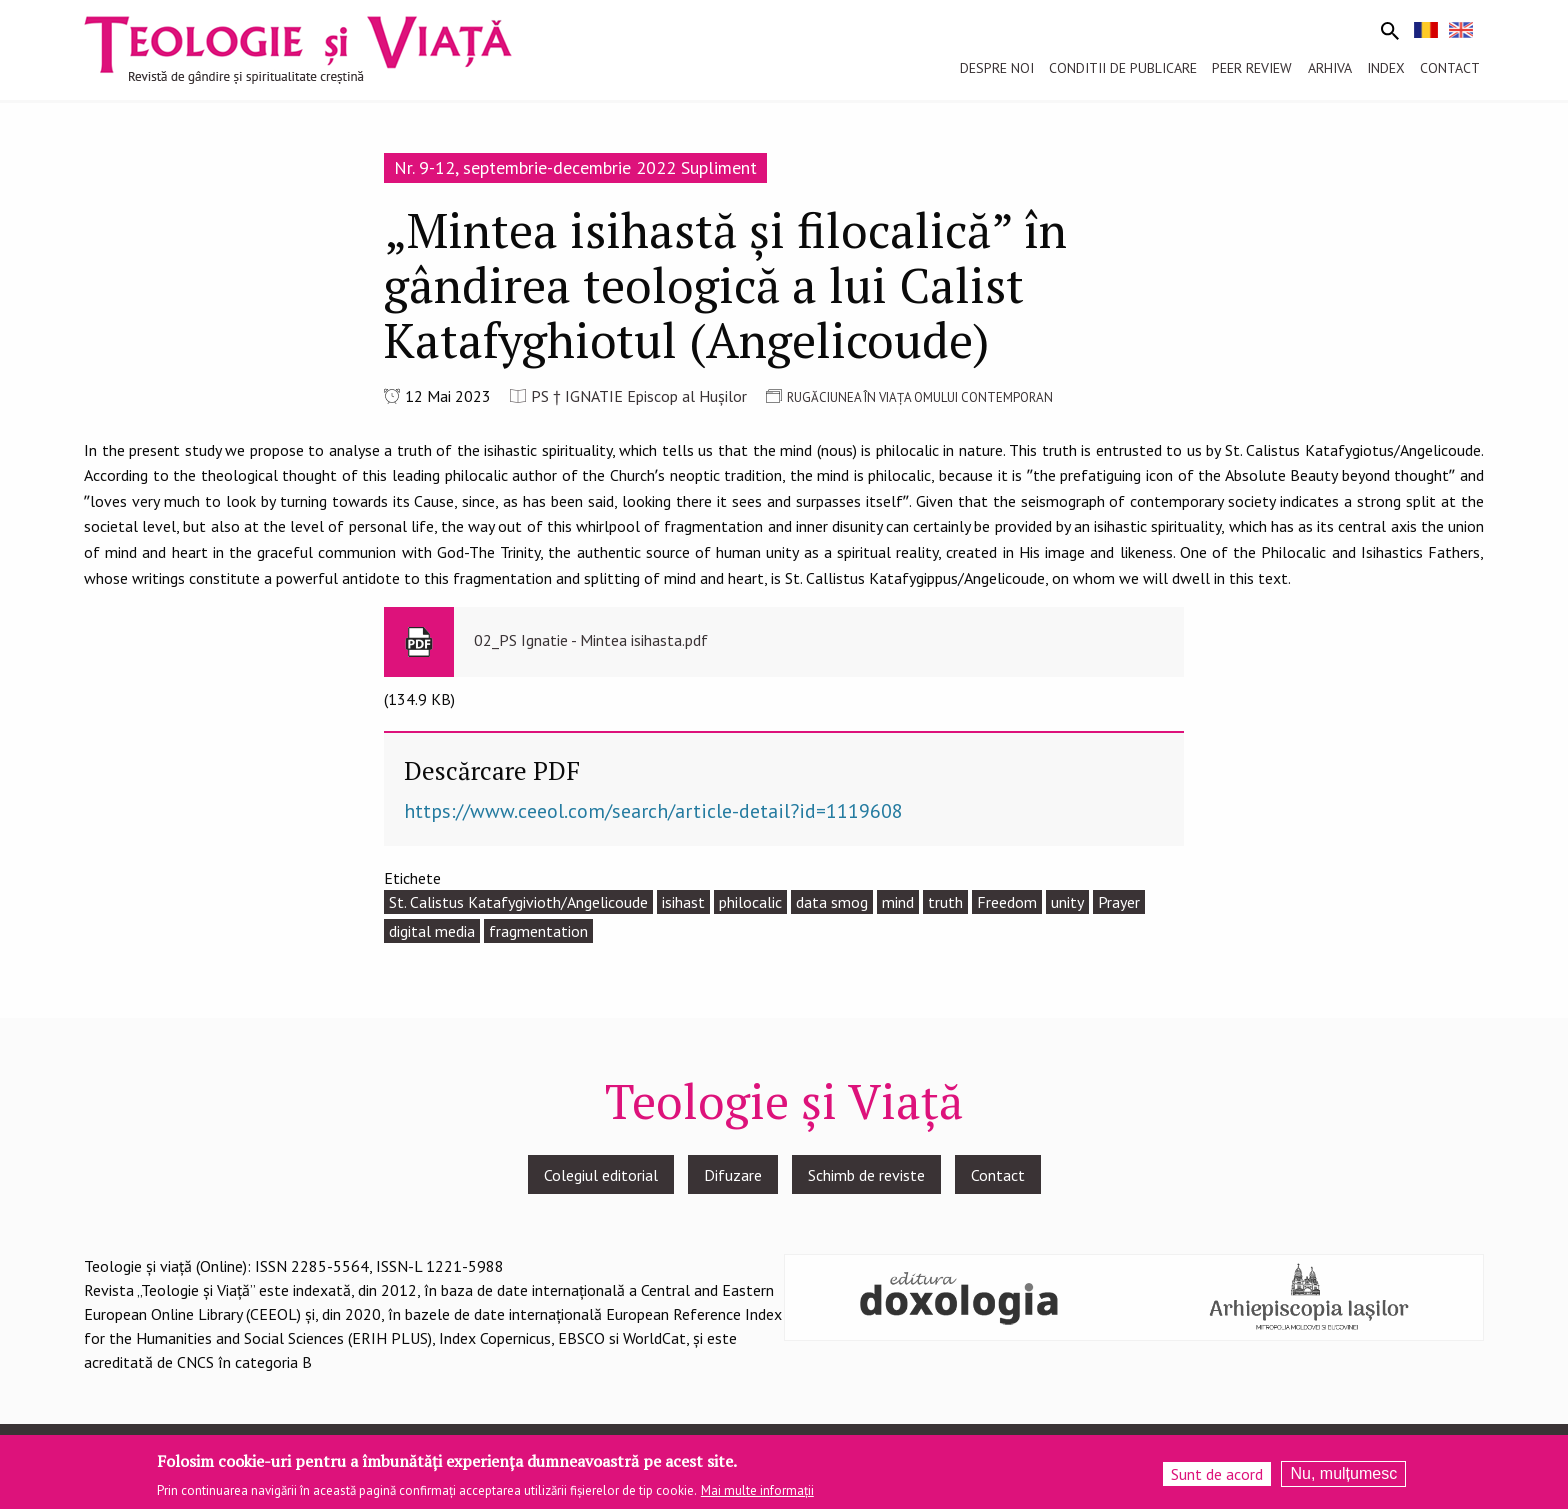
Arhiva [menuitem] (1330, 68)
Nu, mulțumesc (1343, 1476)
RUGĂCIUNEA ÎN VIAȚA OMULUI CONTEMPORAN (920, 397)
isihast (683, 902)
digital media (432, 931)
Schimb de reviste (866, 1175)
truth (945, 902)
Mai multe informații (757, 1494)
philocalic (750, 902)
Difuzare (733, 1175)
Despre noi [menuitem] (997, 68)
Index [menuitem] (1386, 68)
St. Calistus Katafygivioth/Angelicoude (518, 902)
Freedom (1007, 902)
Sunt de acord (1217, 1477)
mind (898, 902)
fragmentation (538, 931)
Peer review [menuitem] (1252, 68)
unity (1067, 902)
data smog (832, 902)
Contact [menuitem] (1450, 68)
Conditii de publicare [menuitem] (1123, 68)
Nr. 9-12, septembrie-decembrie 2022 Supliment (575, 167)
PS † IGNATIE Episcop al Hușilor (639, 396)
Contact (998, 1175)
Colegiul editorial (601, 1175)
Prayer (1119, 902)
